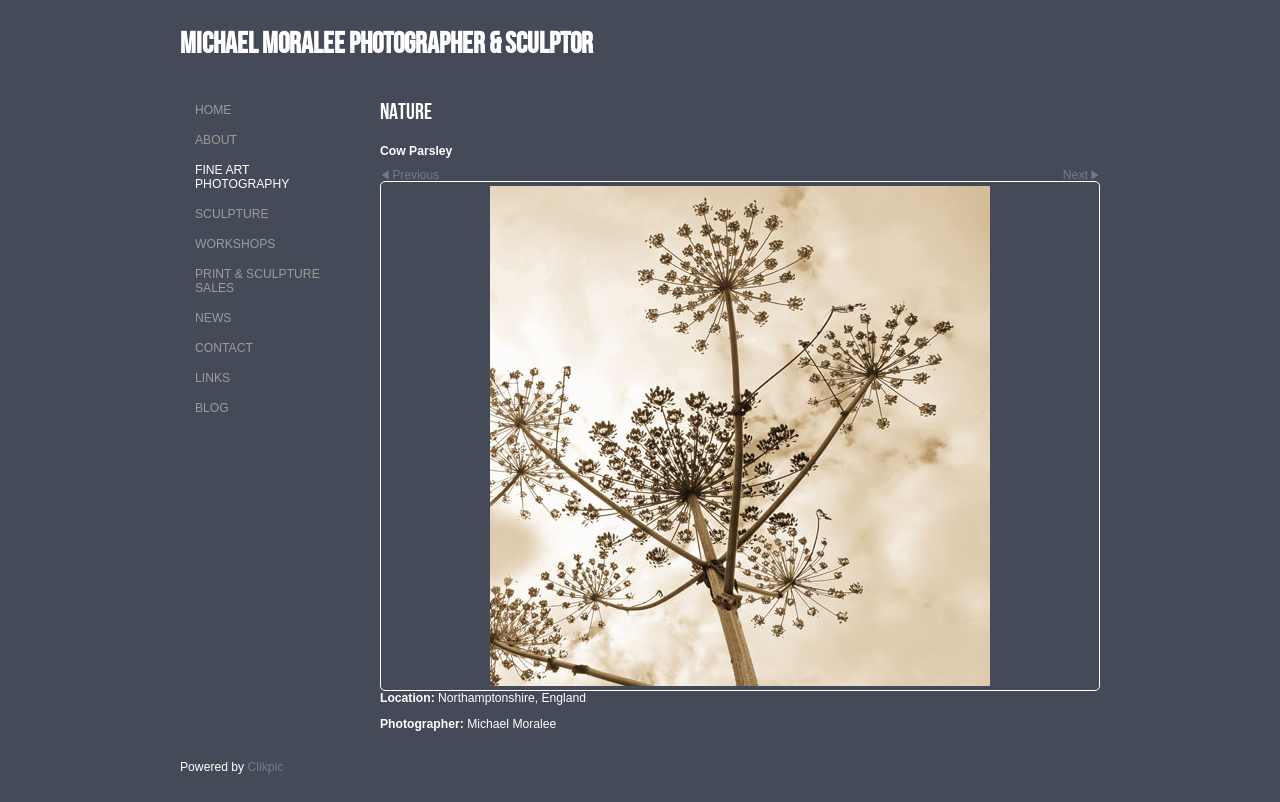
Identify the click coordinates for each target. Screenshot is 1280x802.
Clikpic (266, 767)
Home (213, 110)
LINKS (212, 378)
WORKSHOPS (235, 244)
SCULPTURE (232, 214)
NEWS (213, 318)
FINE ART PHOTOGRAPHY (242, 177)
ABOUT (216, 140)
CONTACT (224, 348)
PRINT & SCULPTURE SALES (257, 281)
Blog (212, 408)
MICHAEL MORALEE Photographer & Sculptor (386, 42)
